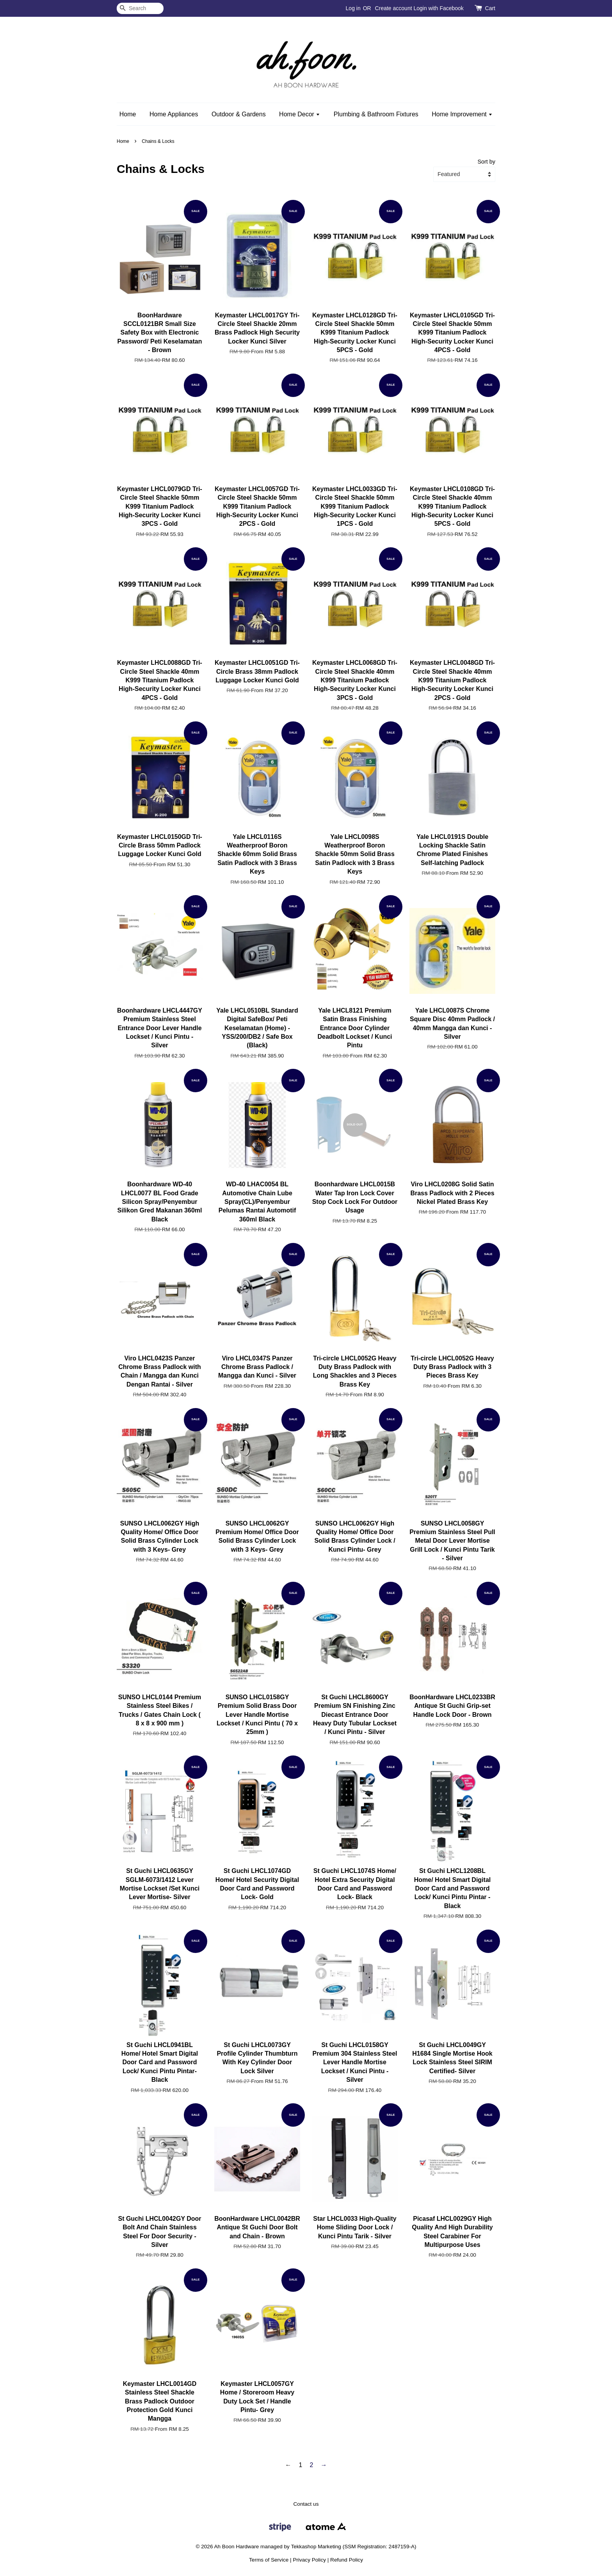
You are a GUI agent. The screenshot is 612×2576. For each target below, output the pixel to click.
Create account (393, 8)
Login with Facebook (438, 8)
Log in (353, 8)
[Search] (140, 8)
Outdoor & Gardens (239, 114)
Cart (490, 8)
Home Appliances (173, 114)
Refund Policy (346, 2560)
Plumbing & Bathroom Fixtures (376, 114)
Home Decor (299, 114)
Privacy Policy (309, 2560)
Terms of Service (268, 2560)
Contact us (306, 2504)
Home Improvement (462, 114)
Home (127, 114)
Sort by (486, 161)
